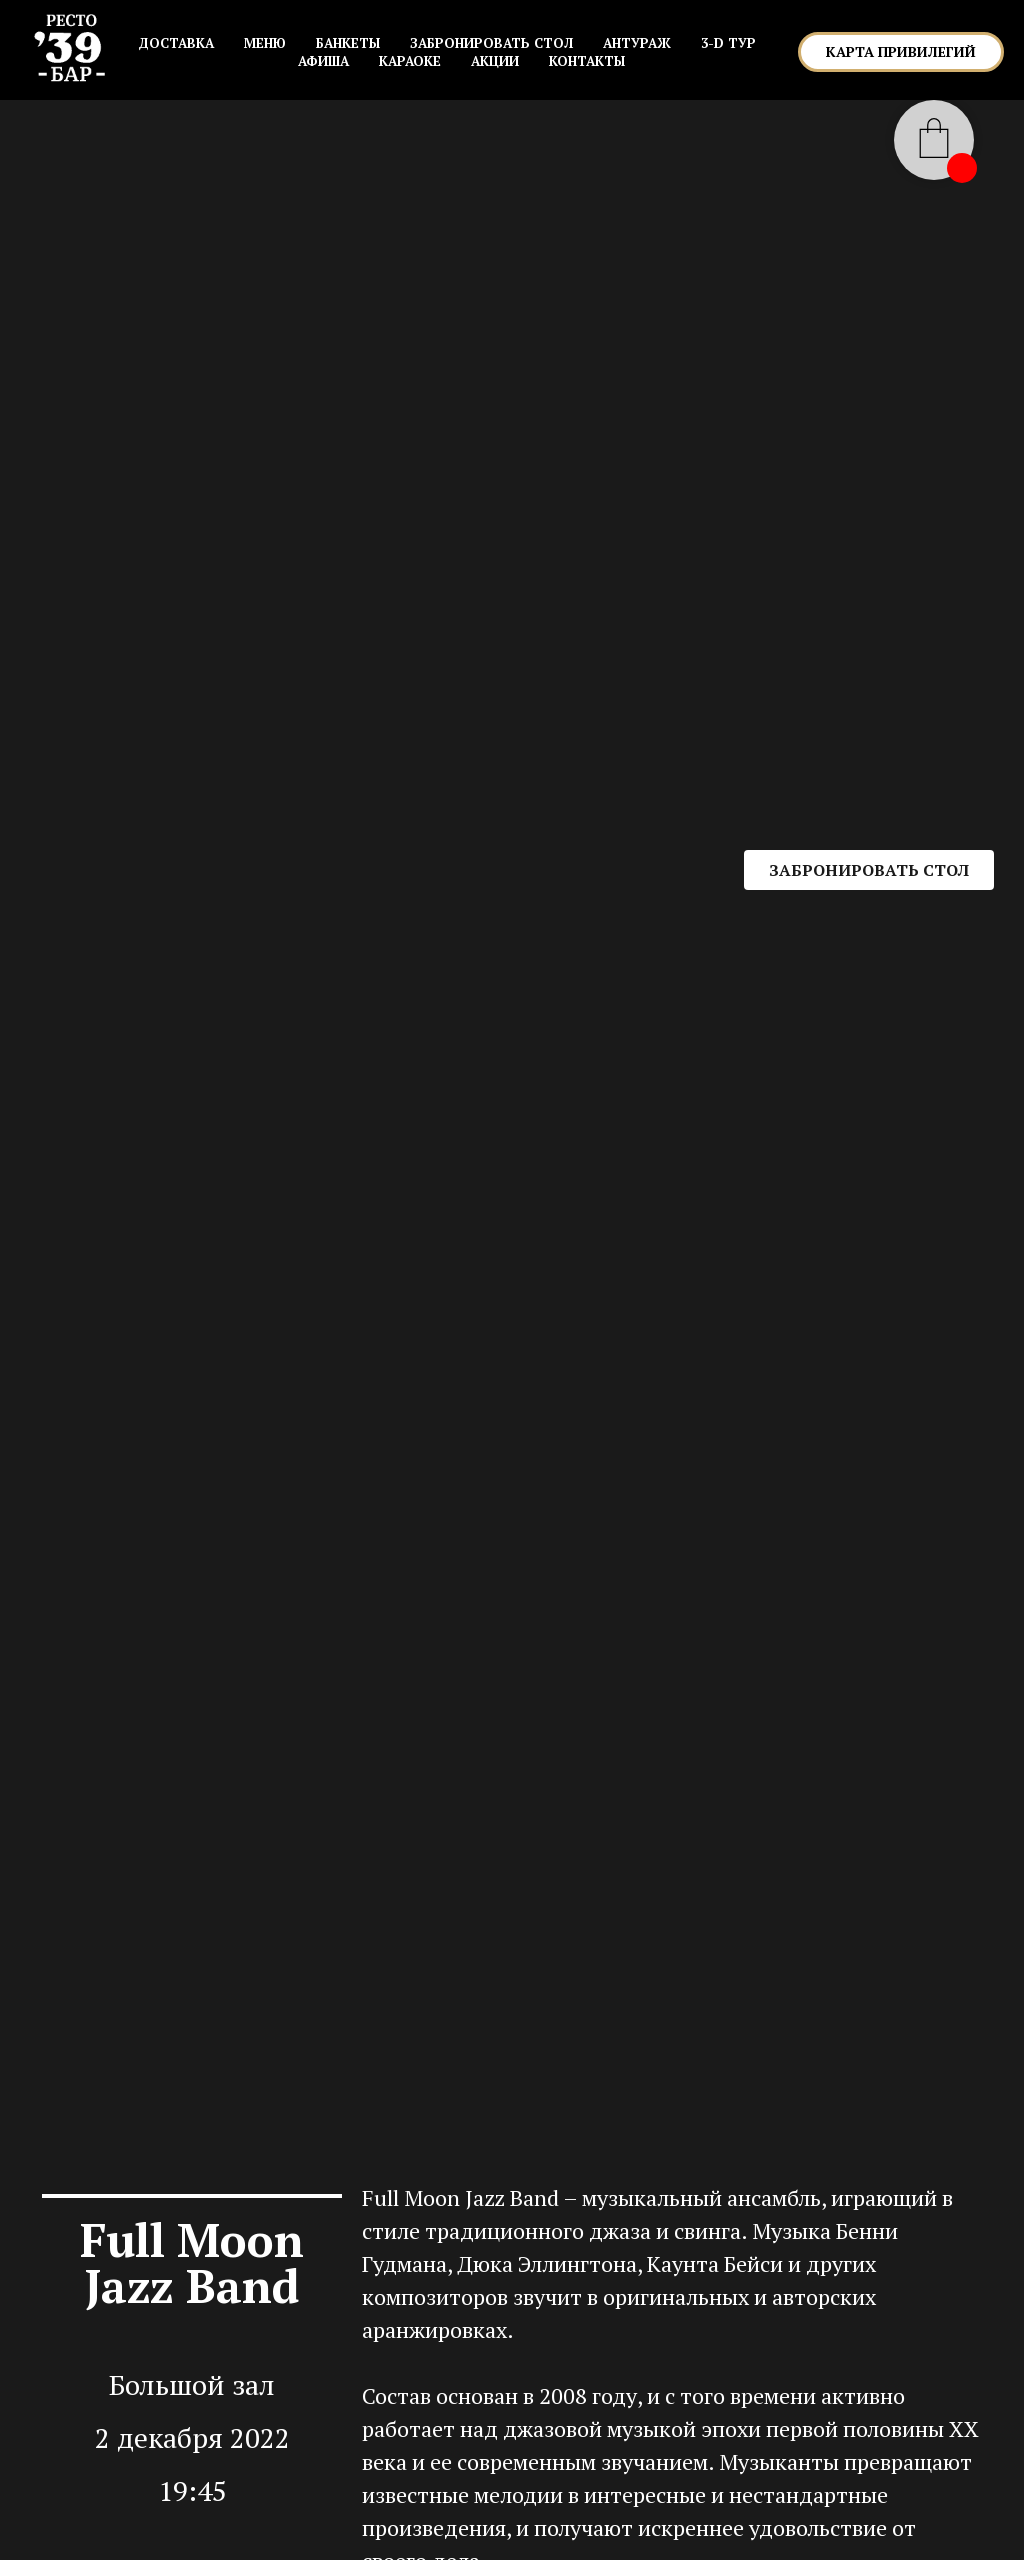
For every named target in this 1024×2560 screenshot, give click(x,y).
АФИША (323, 61)
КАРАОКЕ (410, 61)
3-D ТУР (728, 43)
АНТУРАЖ (637, 43)
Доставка (176, 43)
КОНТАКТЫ (587, 61)
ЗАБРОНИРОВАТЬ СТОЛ (491, 43)
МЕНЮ (265, 43)
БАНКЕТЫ (348, 43)
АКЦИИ (495, 61)
